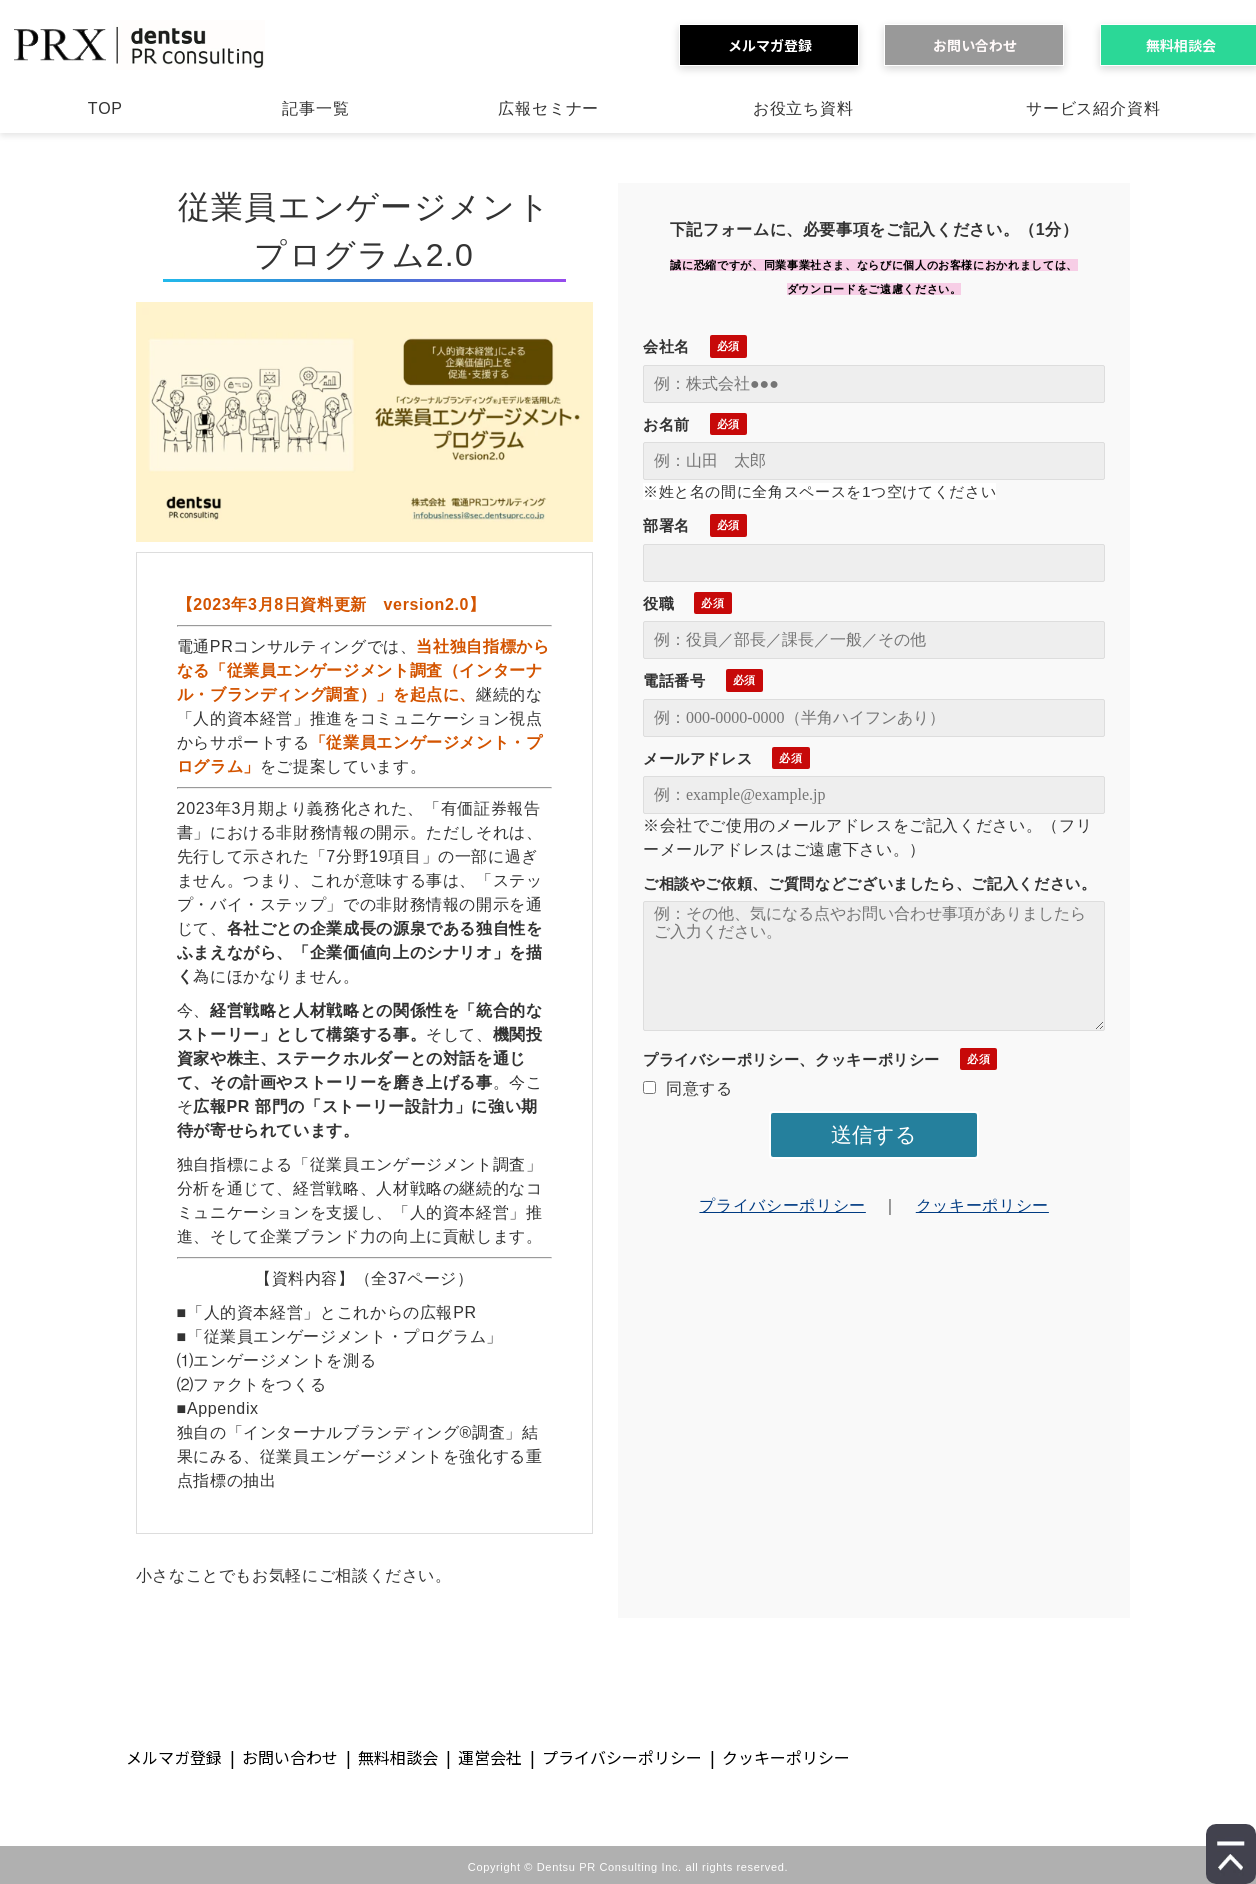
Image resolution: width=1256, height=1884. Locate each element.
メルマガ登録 (777, 45)
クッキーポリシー (982, 1205)
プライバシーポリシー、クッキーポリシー (791, 1059)
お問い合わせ (982, 45)
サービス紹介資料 (1093, 108)
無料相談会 (398, 1757)
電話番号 (674, 680)
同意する (688, 1088)
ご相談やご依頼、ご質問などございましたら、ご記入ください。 (870, 883)
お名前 (666, 424)
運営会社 (490, 1757)
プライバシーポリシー (782, 1205)
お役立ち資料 (803, 108)
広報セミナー (548, 108)
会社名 (666, 346)
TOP (105, 108)
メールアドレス (697, 758)
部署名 (666, 525)
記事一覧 (315, 108)
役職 (658, 603)
